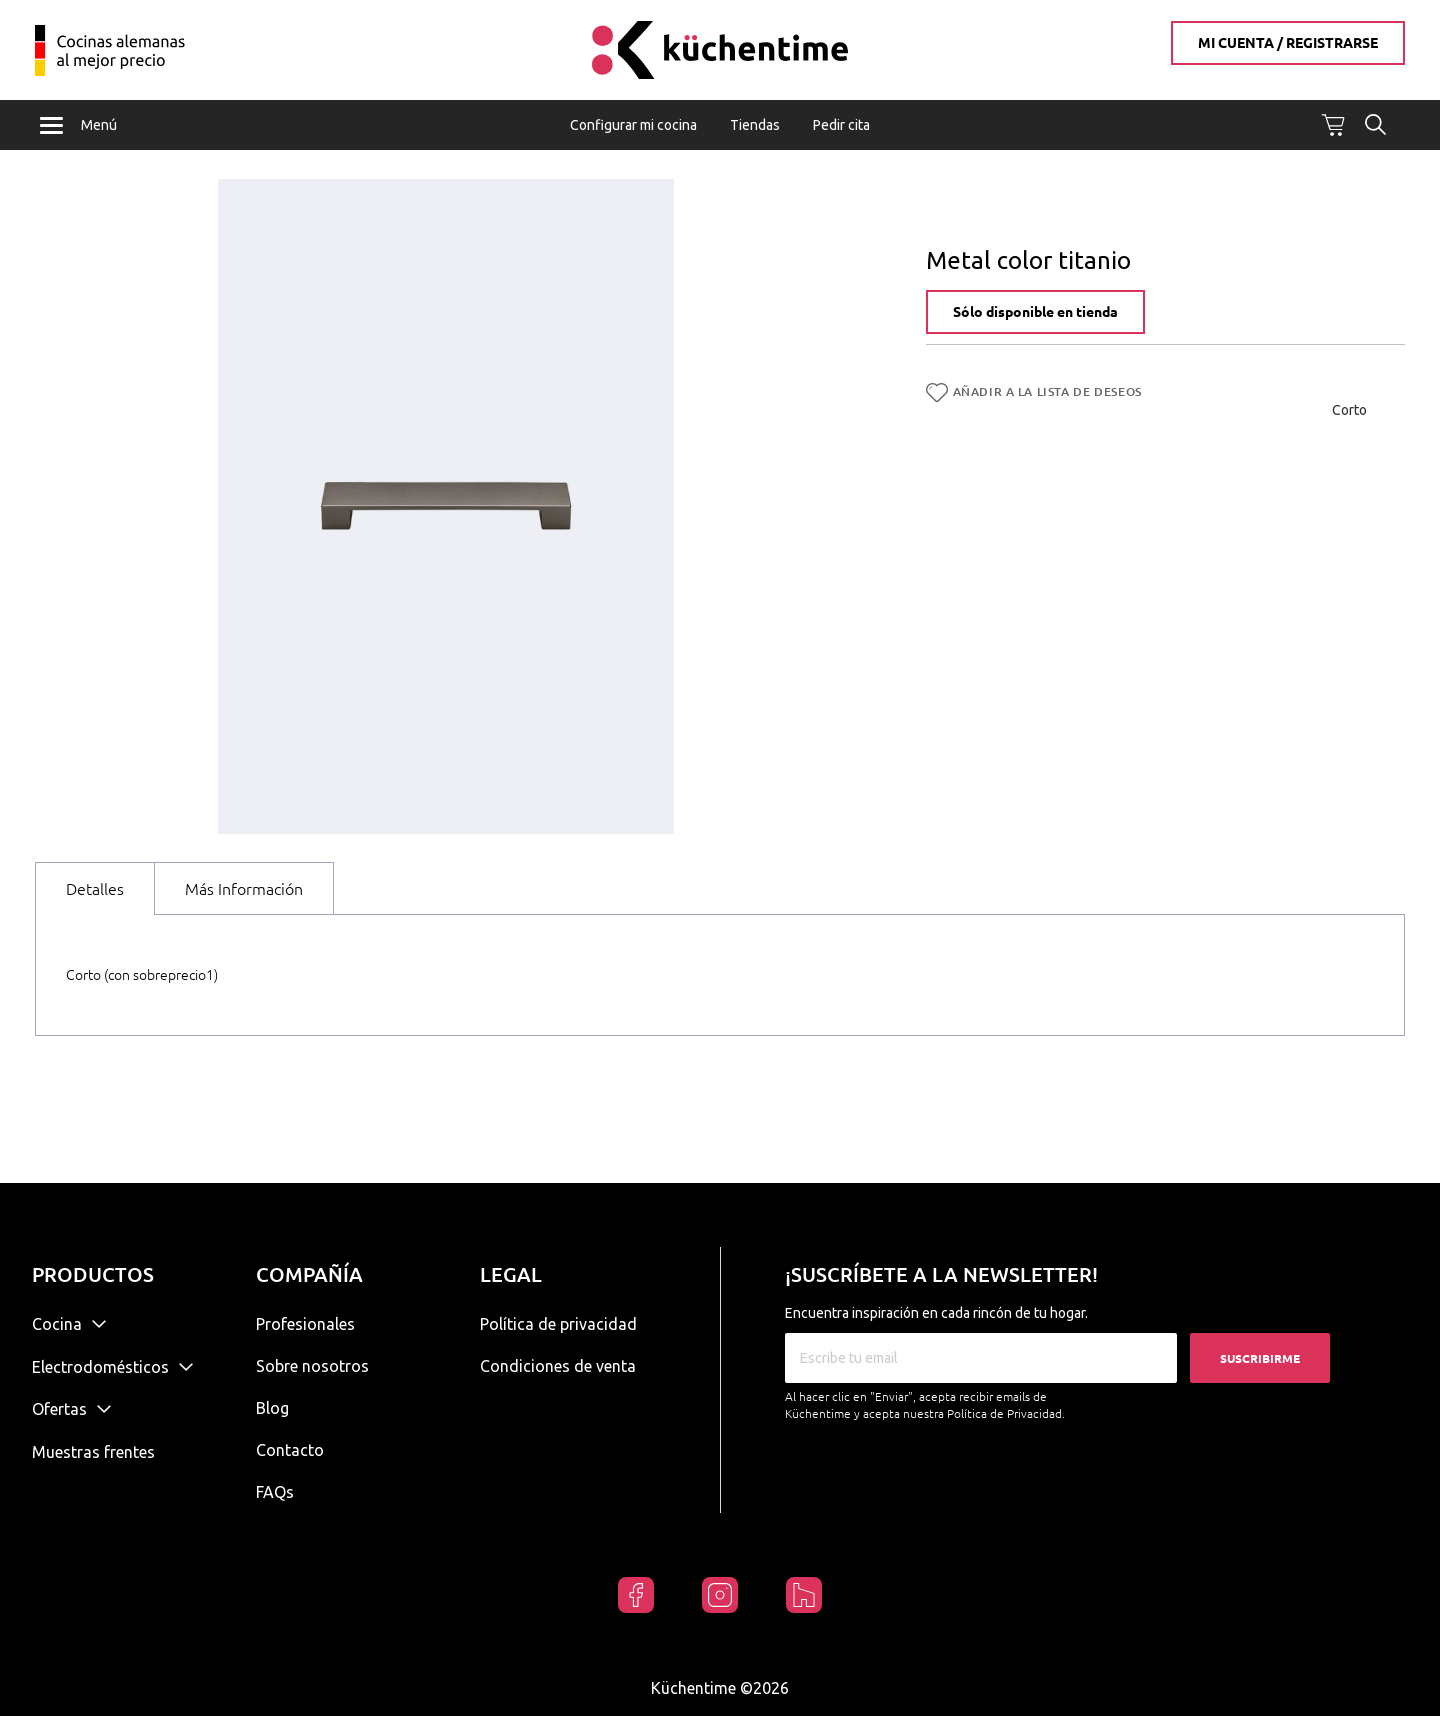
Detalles (95, 890)
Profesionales (305, 1324)
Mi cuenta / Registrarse (1288, 43)
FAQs (275, 1492)
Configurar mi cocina (633, 125)
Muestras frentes (93, 1452)
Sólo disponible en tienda (1035, 314)
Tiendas (755, 125)
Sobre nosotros (312, 1366)
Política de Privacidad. (1006, 1413)
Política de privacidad (558, 1324)
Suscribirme (1260, 1358)
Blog (272, 1408)
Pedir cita (841, 125)
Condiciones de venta (558, 1366)
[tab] (95, 889)
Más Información (244, 890)
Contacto (290, 1450)
